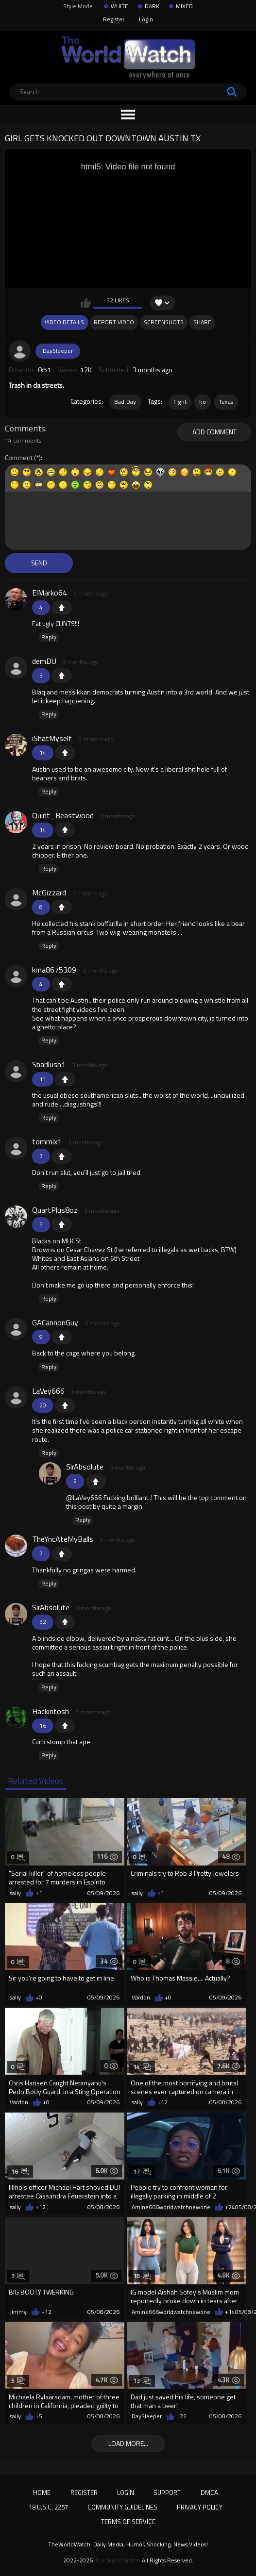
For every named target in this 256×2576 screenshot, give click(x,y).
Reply (48, 637)
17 (142, 2171)
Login (146, 19)
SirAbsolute (84, 1466)
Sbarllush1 (49, 1064)
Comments (25, 428)
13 (142, 2380)
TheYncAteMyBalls (62, 1539)
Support (167, 2492)
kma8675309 (54, 969)
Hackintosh (50, 1711)
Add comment (214, 432)
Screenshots (164, 322)
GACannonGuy (55, 1322)
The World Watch (117, 2560)
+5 (38, 2416)
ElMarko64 (49, 592)
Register (113, 19)
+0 (38, 1997)
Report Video (114, 322)
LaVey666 (48, 1391)
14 (142, 2066)
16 (20, 2171)
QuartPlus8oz (55, 1210)
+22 (181, 2416)
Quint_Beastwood (63, 815)
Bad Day (125, 401)
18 (142, 2275)
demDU (44, 661)
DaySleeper (58, 350)
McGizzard (49, 892)
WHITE (119, 6)
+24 (230, 2207)
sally (15, 1893)
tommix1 (47, 1141)
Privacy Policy (199, 2507)
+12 (162, 2102)
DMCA (209, 2492)
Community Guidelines (122, 2507)
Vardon (141, 1997)
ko (202, 401)
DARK (152, 6)
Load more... (128, 2443)
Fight (180, 401)
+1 (61, 607)
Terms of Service (128, 2521)
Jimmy (18, 2312)
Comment (19, 458)
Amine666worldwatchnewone (171, 2207)
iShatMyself (52, 738)
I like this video (86, 303)
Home (42, 2492)
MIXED (184, 6)
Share (202, 322)
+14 (230, 2312)
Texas (226, 401)
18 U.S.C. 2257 (48, 2507)
